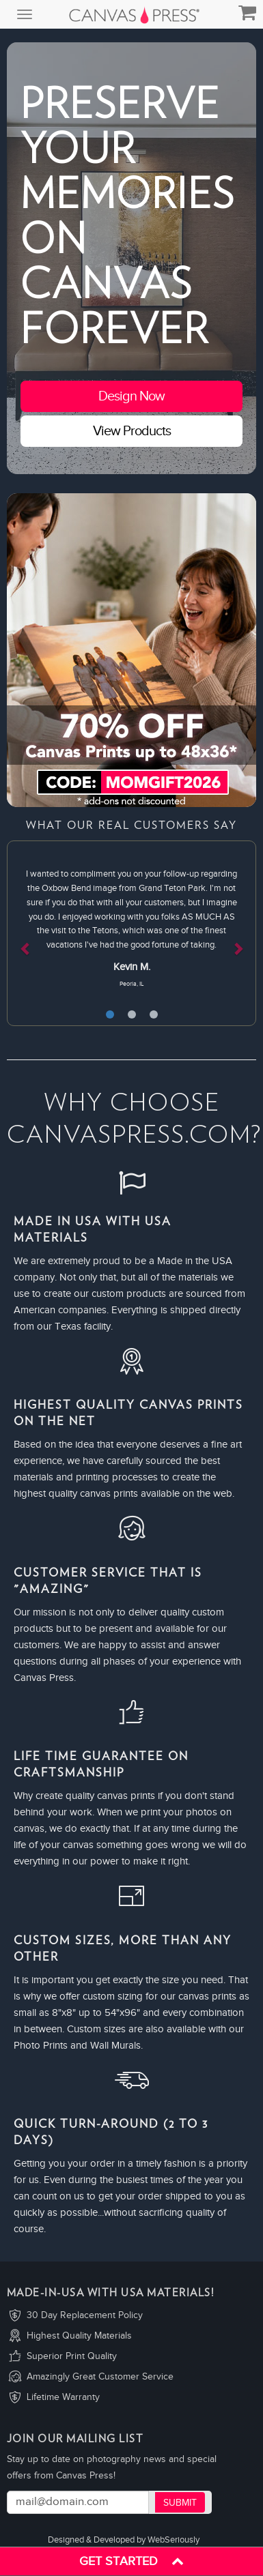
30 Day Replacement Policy (85, 2315)
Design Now (131, 396)
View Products (132, 431)
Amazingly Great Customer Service (100, 2376)
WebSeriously (173, 2540)
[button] (25, 933)
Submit (180, 2503)
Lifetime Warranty (63, 2397)
